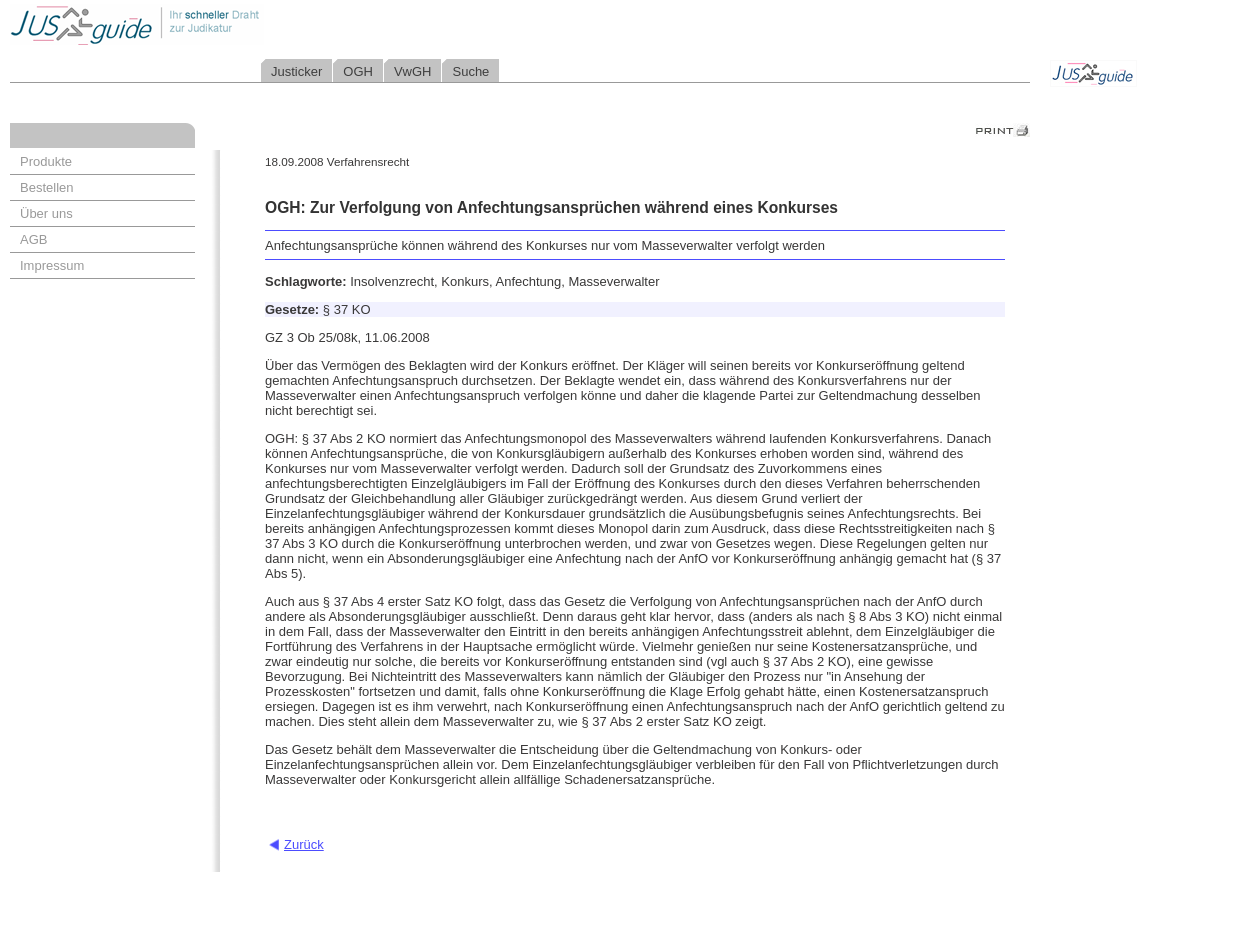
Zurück (304, 844)
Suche (470, 71)
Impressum (52, 265)
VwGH (413, 71)
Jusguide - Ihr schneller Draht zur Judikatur (201, 24)
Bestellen (46, 187)
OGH (358, 71)
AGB (33, 239)
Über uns (46, 213)
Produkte (46, 161)
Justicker (296, 71)
